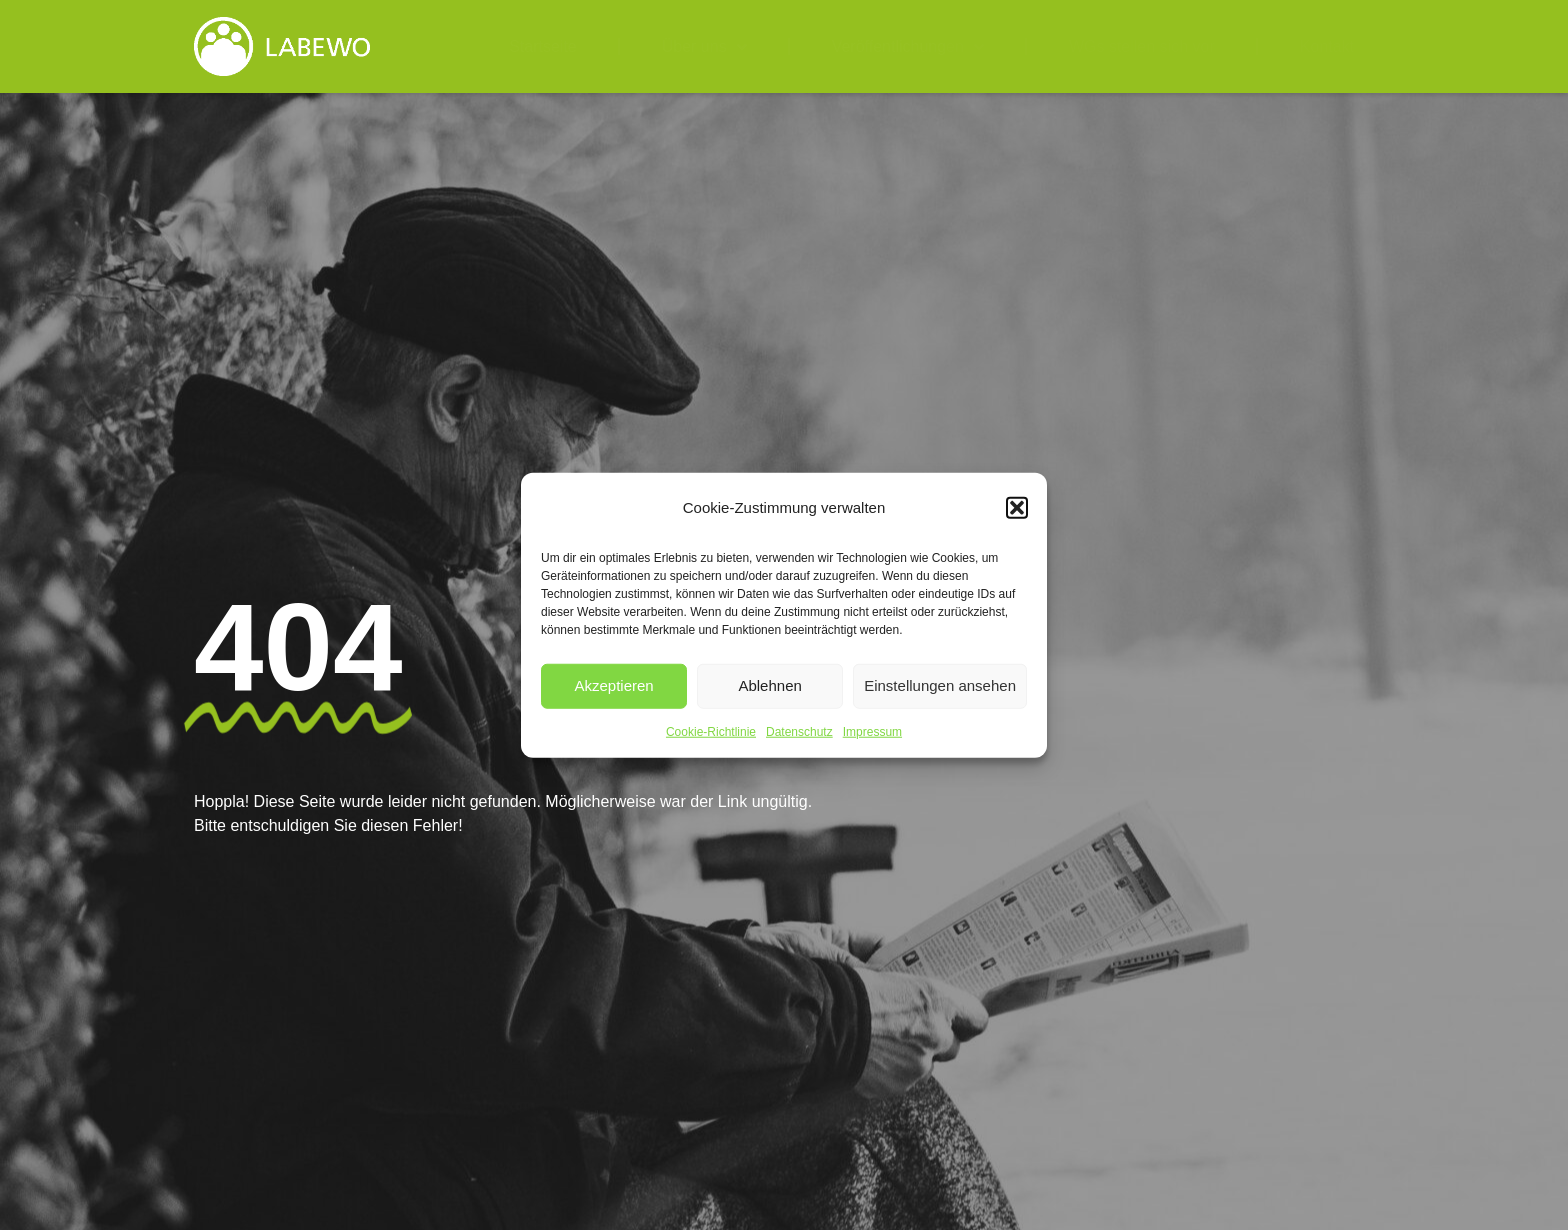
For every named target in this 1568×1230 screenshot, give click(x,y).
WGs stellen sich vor (1142, 46)
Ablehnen (769, 685)
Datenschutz (799, 731)
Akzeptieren (613, 685)
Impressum (872, 731)
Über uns (704, 47)
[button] (1017, 508)
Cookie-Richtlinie (711, 731)
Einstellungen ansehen (940, 685)
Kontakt (1327, 46)
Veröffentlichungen (908, 47)
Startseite (543, 46)
